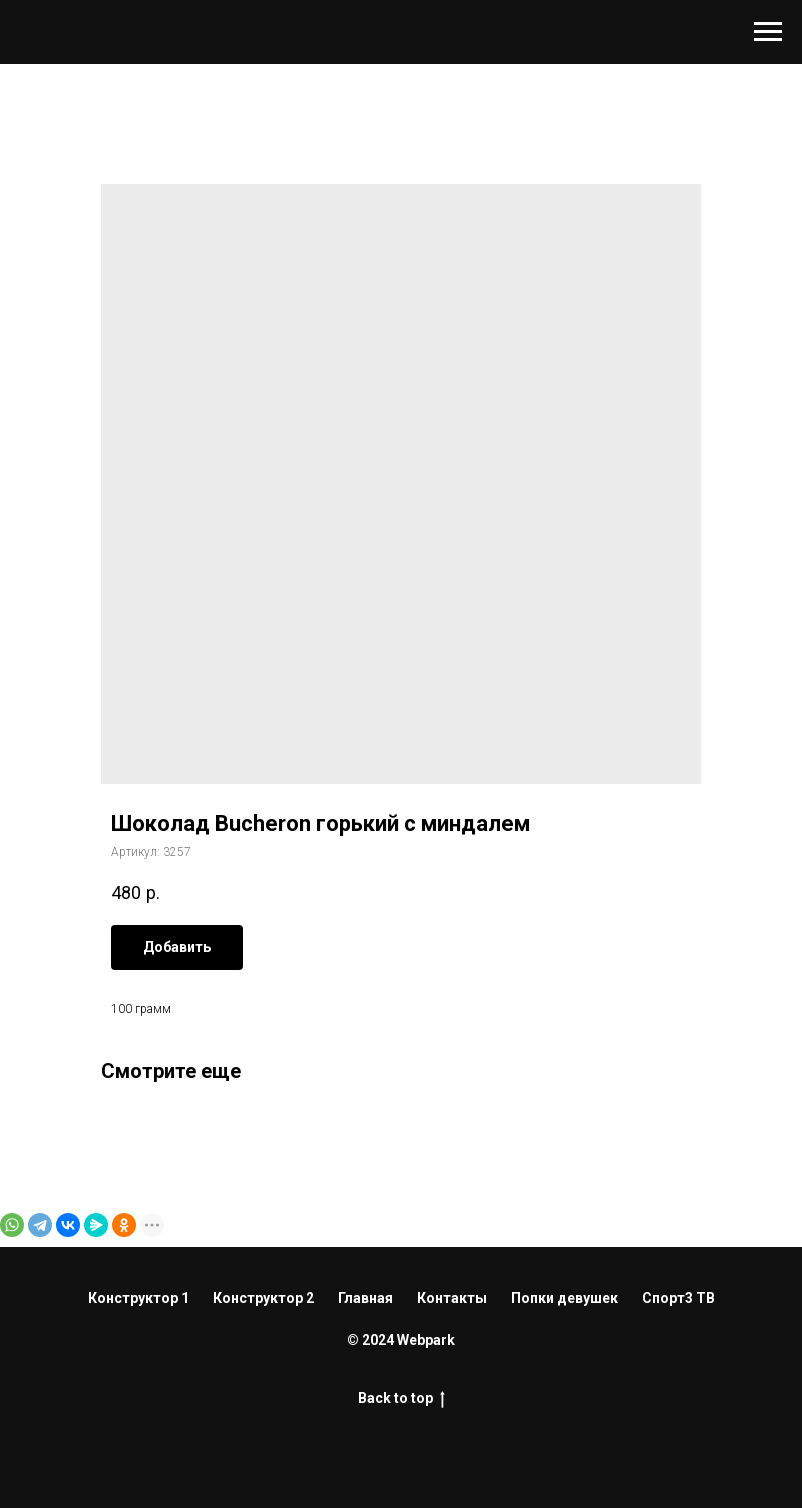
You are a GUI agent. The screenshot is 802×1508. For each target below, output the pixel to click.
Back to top (401, 1399)
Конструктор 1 (138, 1298)
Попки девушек (564, 1298)
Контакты (452, 1298)
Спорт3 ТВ (678, 1298)
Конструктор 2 (263, 1298)
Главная (365, 1298)
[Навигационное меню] (768, 32)
